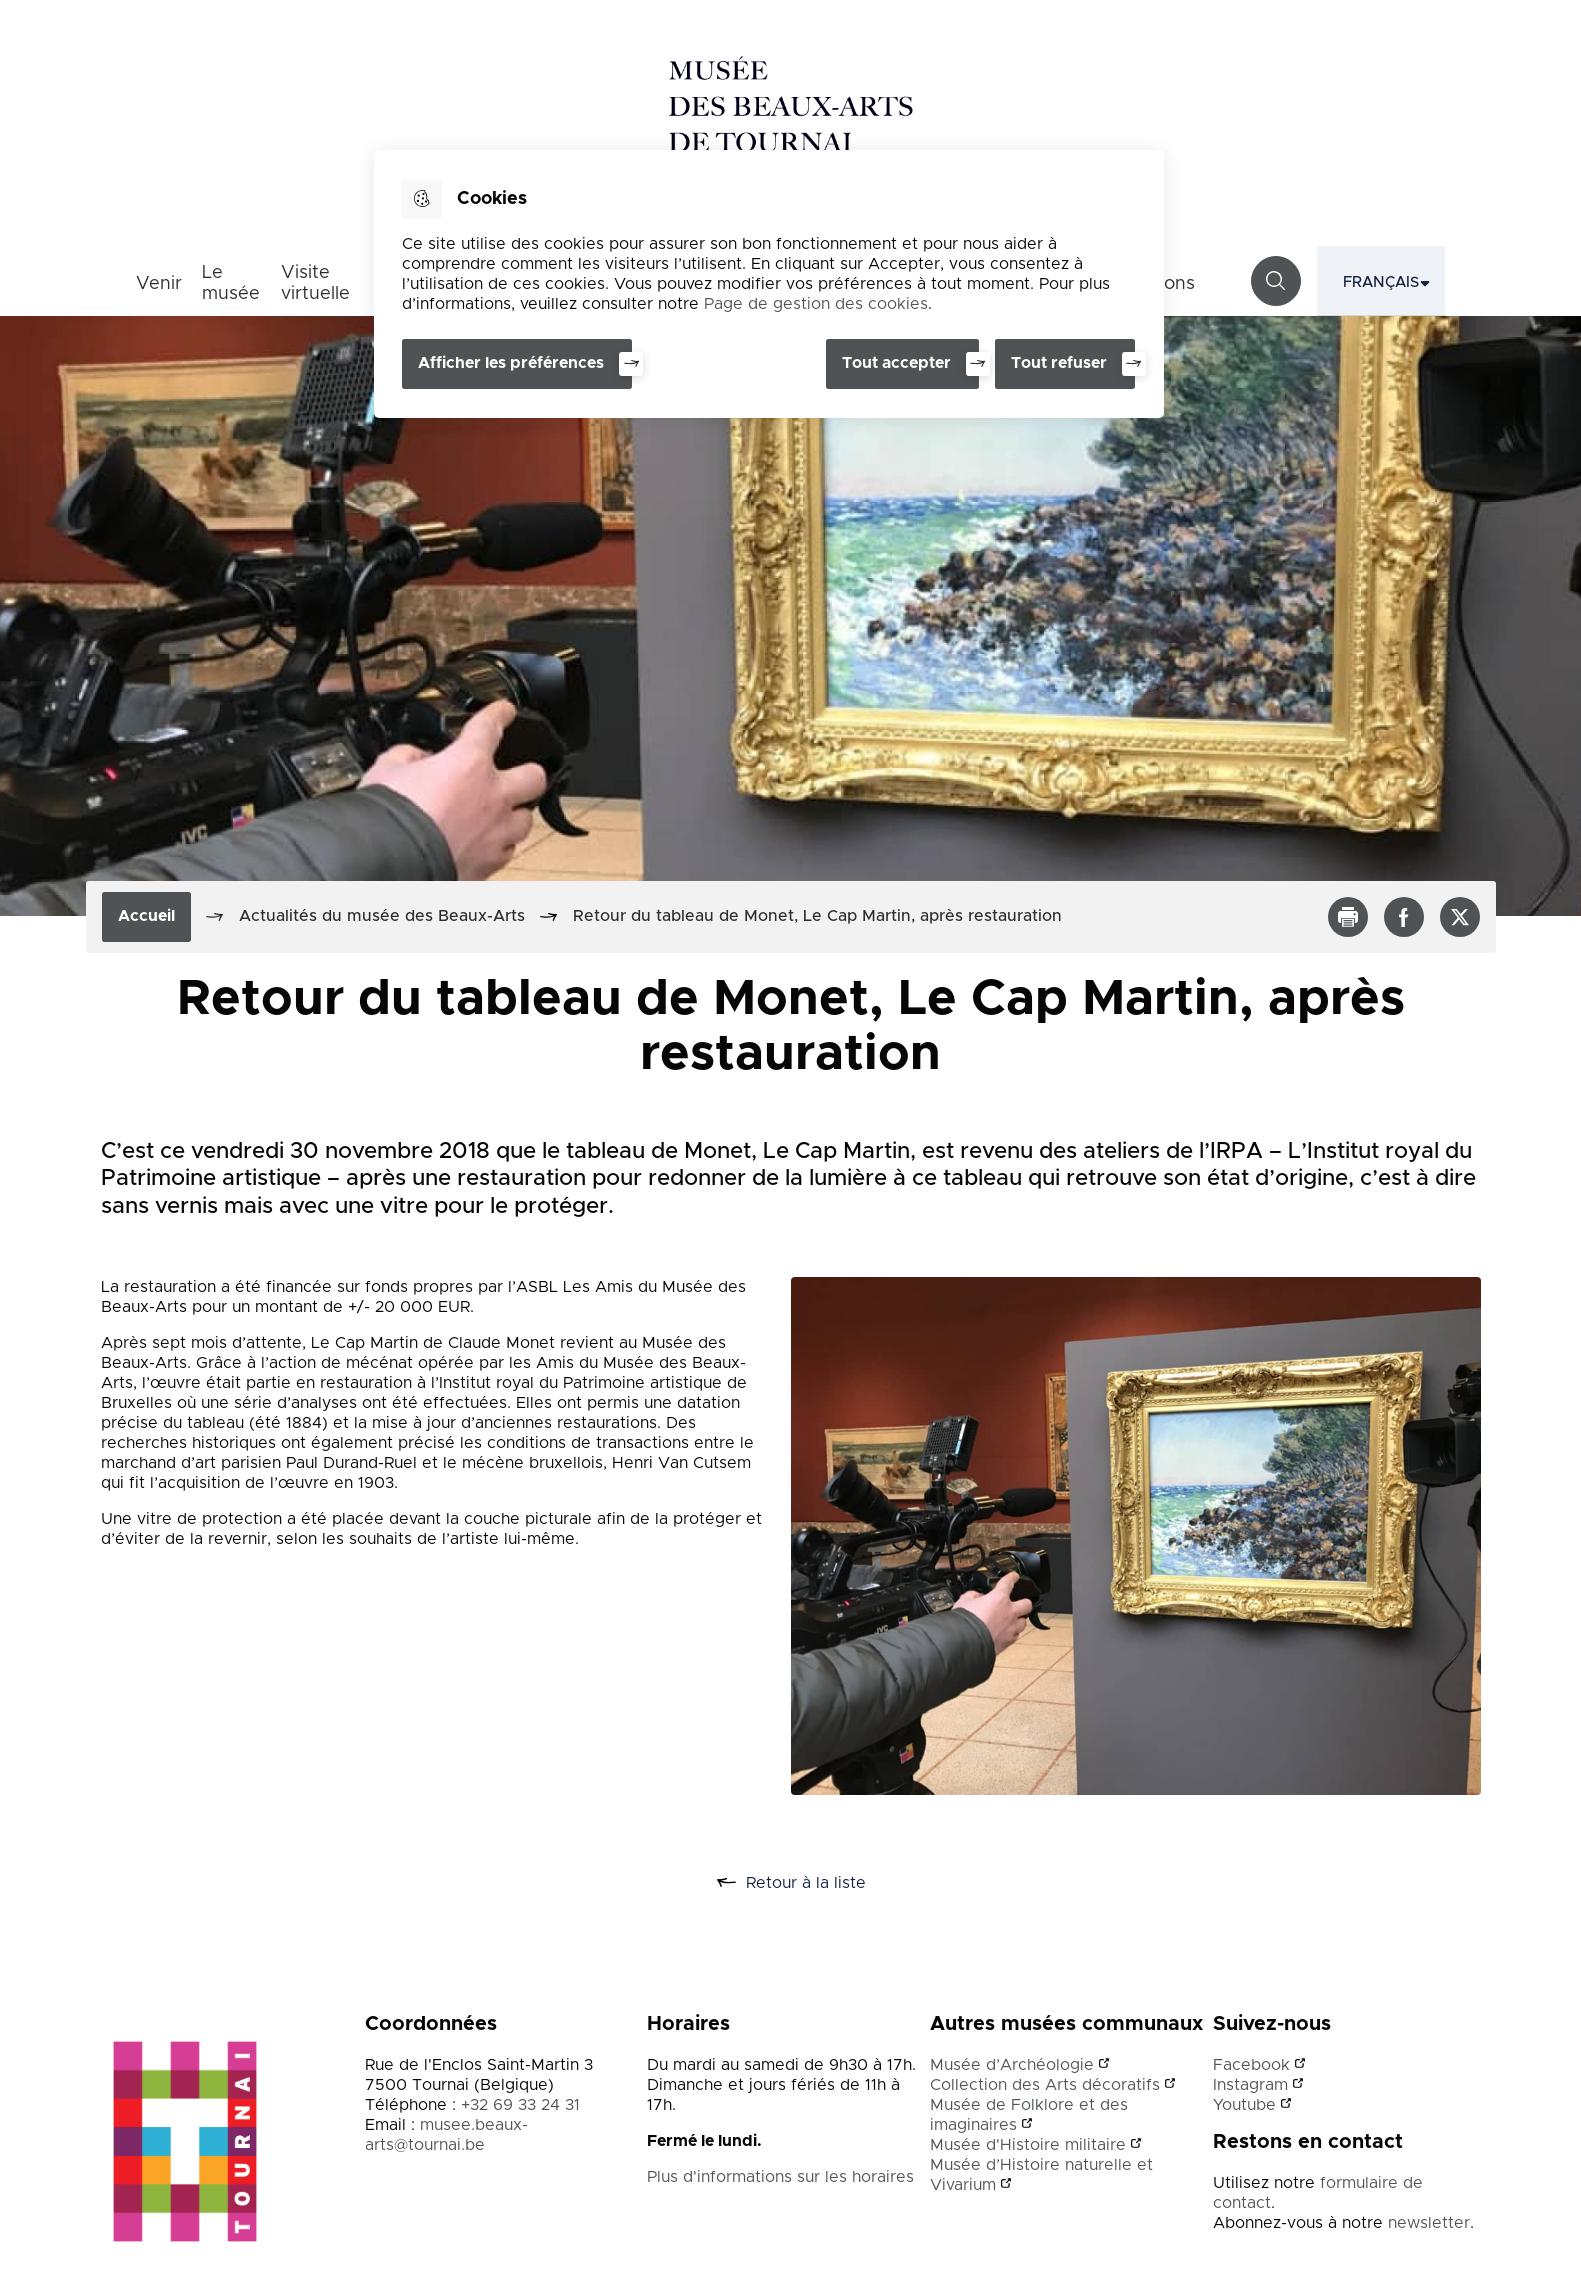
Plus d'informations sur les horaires (781, 2177)
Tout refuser (1059, 363)
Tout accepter (896, 363)
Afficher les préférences (511, 363)
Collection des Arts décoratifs (1045, 2085)
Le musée (231, 283)
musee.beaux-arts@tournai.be (446, 2135)
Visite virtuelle (315, 283)
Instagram (1250, 2085)
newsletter (1429, 2223)
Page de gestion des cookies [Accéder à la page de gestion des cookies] (816, 304)
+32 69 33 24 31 (520, 2105)
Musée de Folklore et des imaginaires (1029, 2115)
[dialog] (769, 284)
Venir (159, 284)
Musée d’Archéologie (1012, 2065)
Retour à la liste (813, 1883)
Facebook (1251, 2065)
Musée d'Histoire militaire (1028, 2145)
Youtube (1244, 2105)
